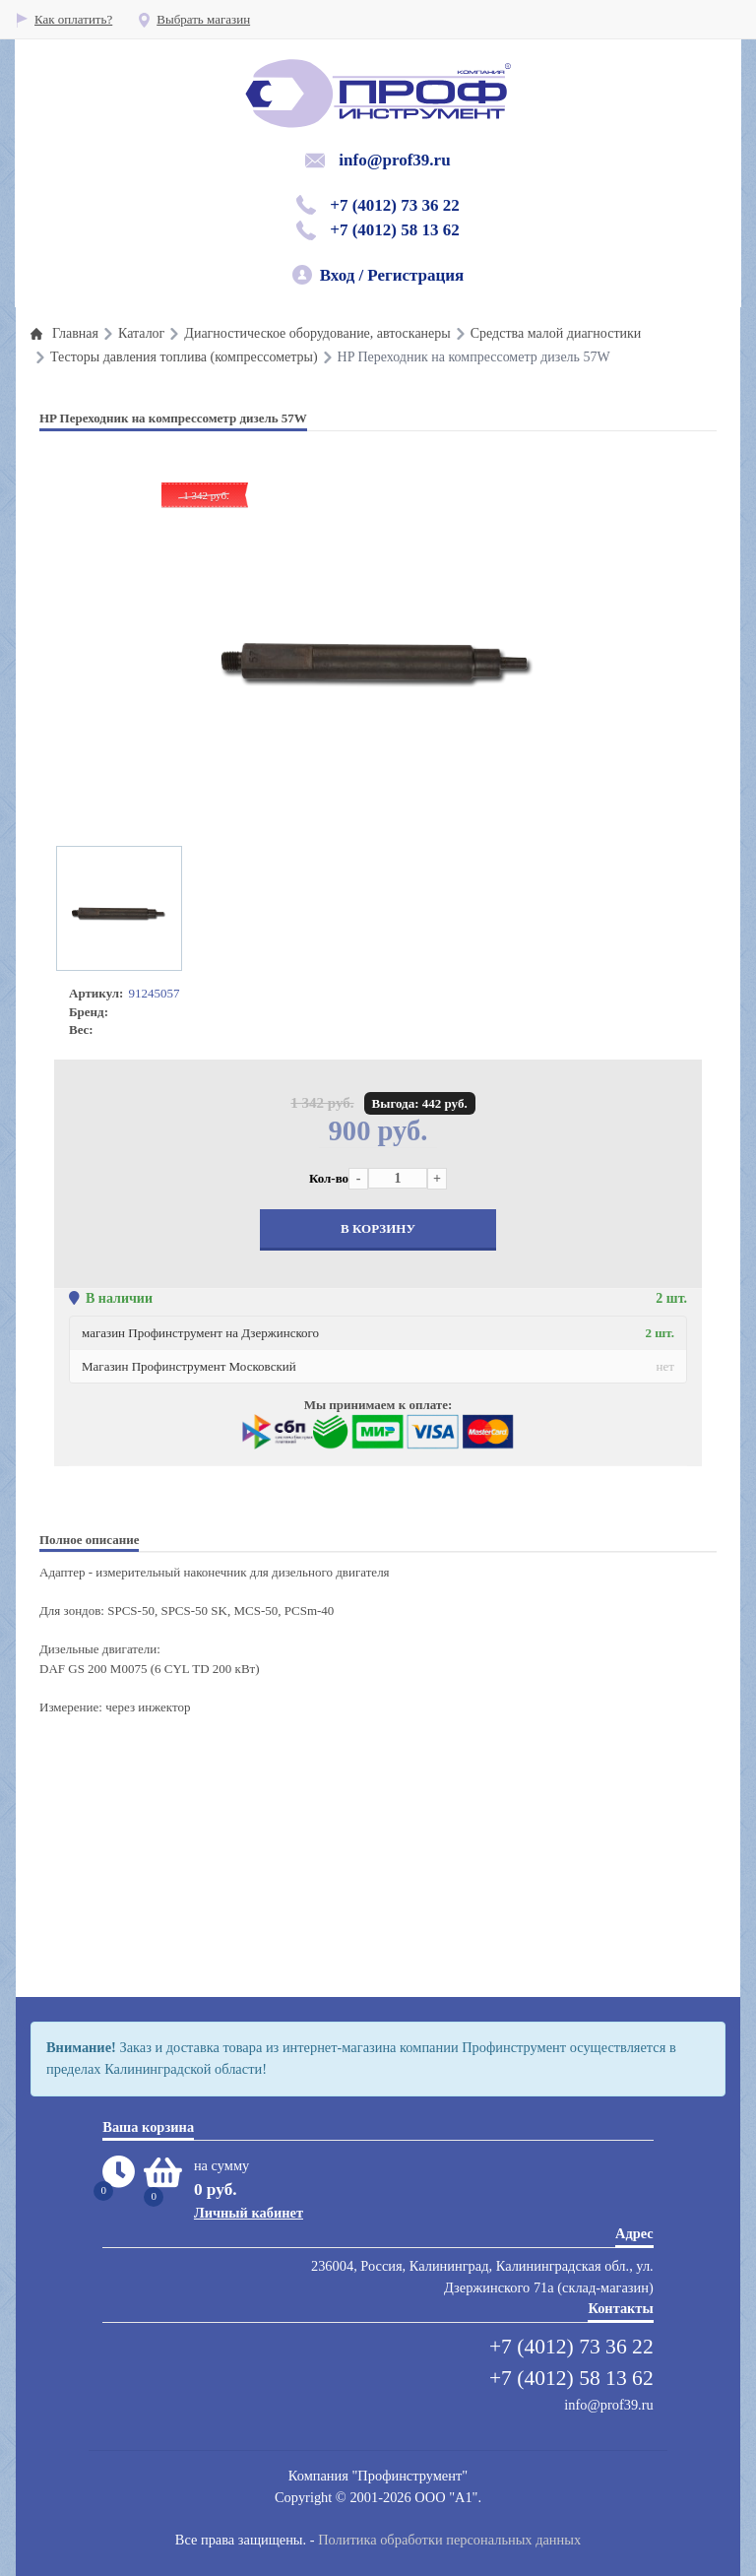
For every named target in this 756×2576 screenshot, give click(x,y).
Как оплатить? (63, 19)
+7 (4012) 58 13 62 (395, 230)
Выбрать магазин (193, 19)
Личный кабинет (248, 2213)
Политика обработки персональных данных (449, 2539)
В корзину (378, 1228)
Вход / (342, 275)
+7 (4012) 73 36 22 (395, 205)
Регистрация (415, 275)
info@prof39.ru (394, 160)
